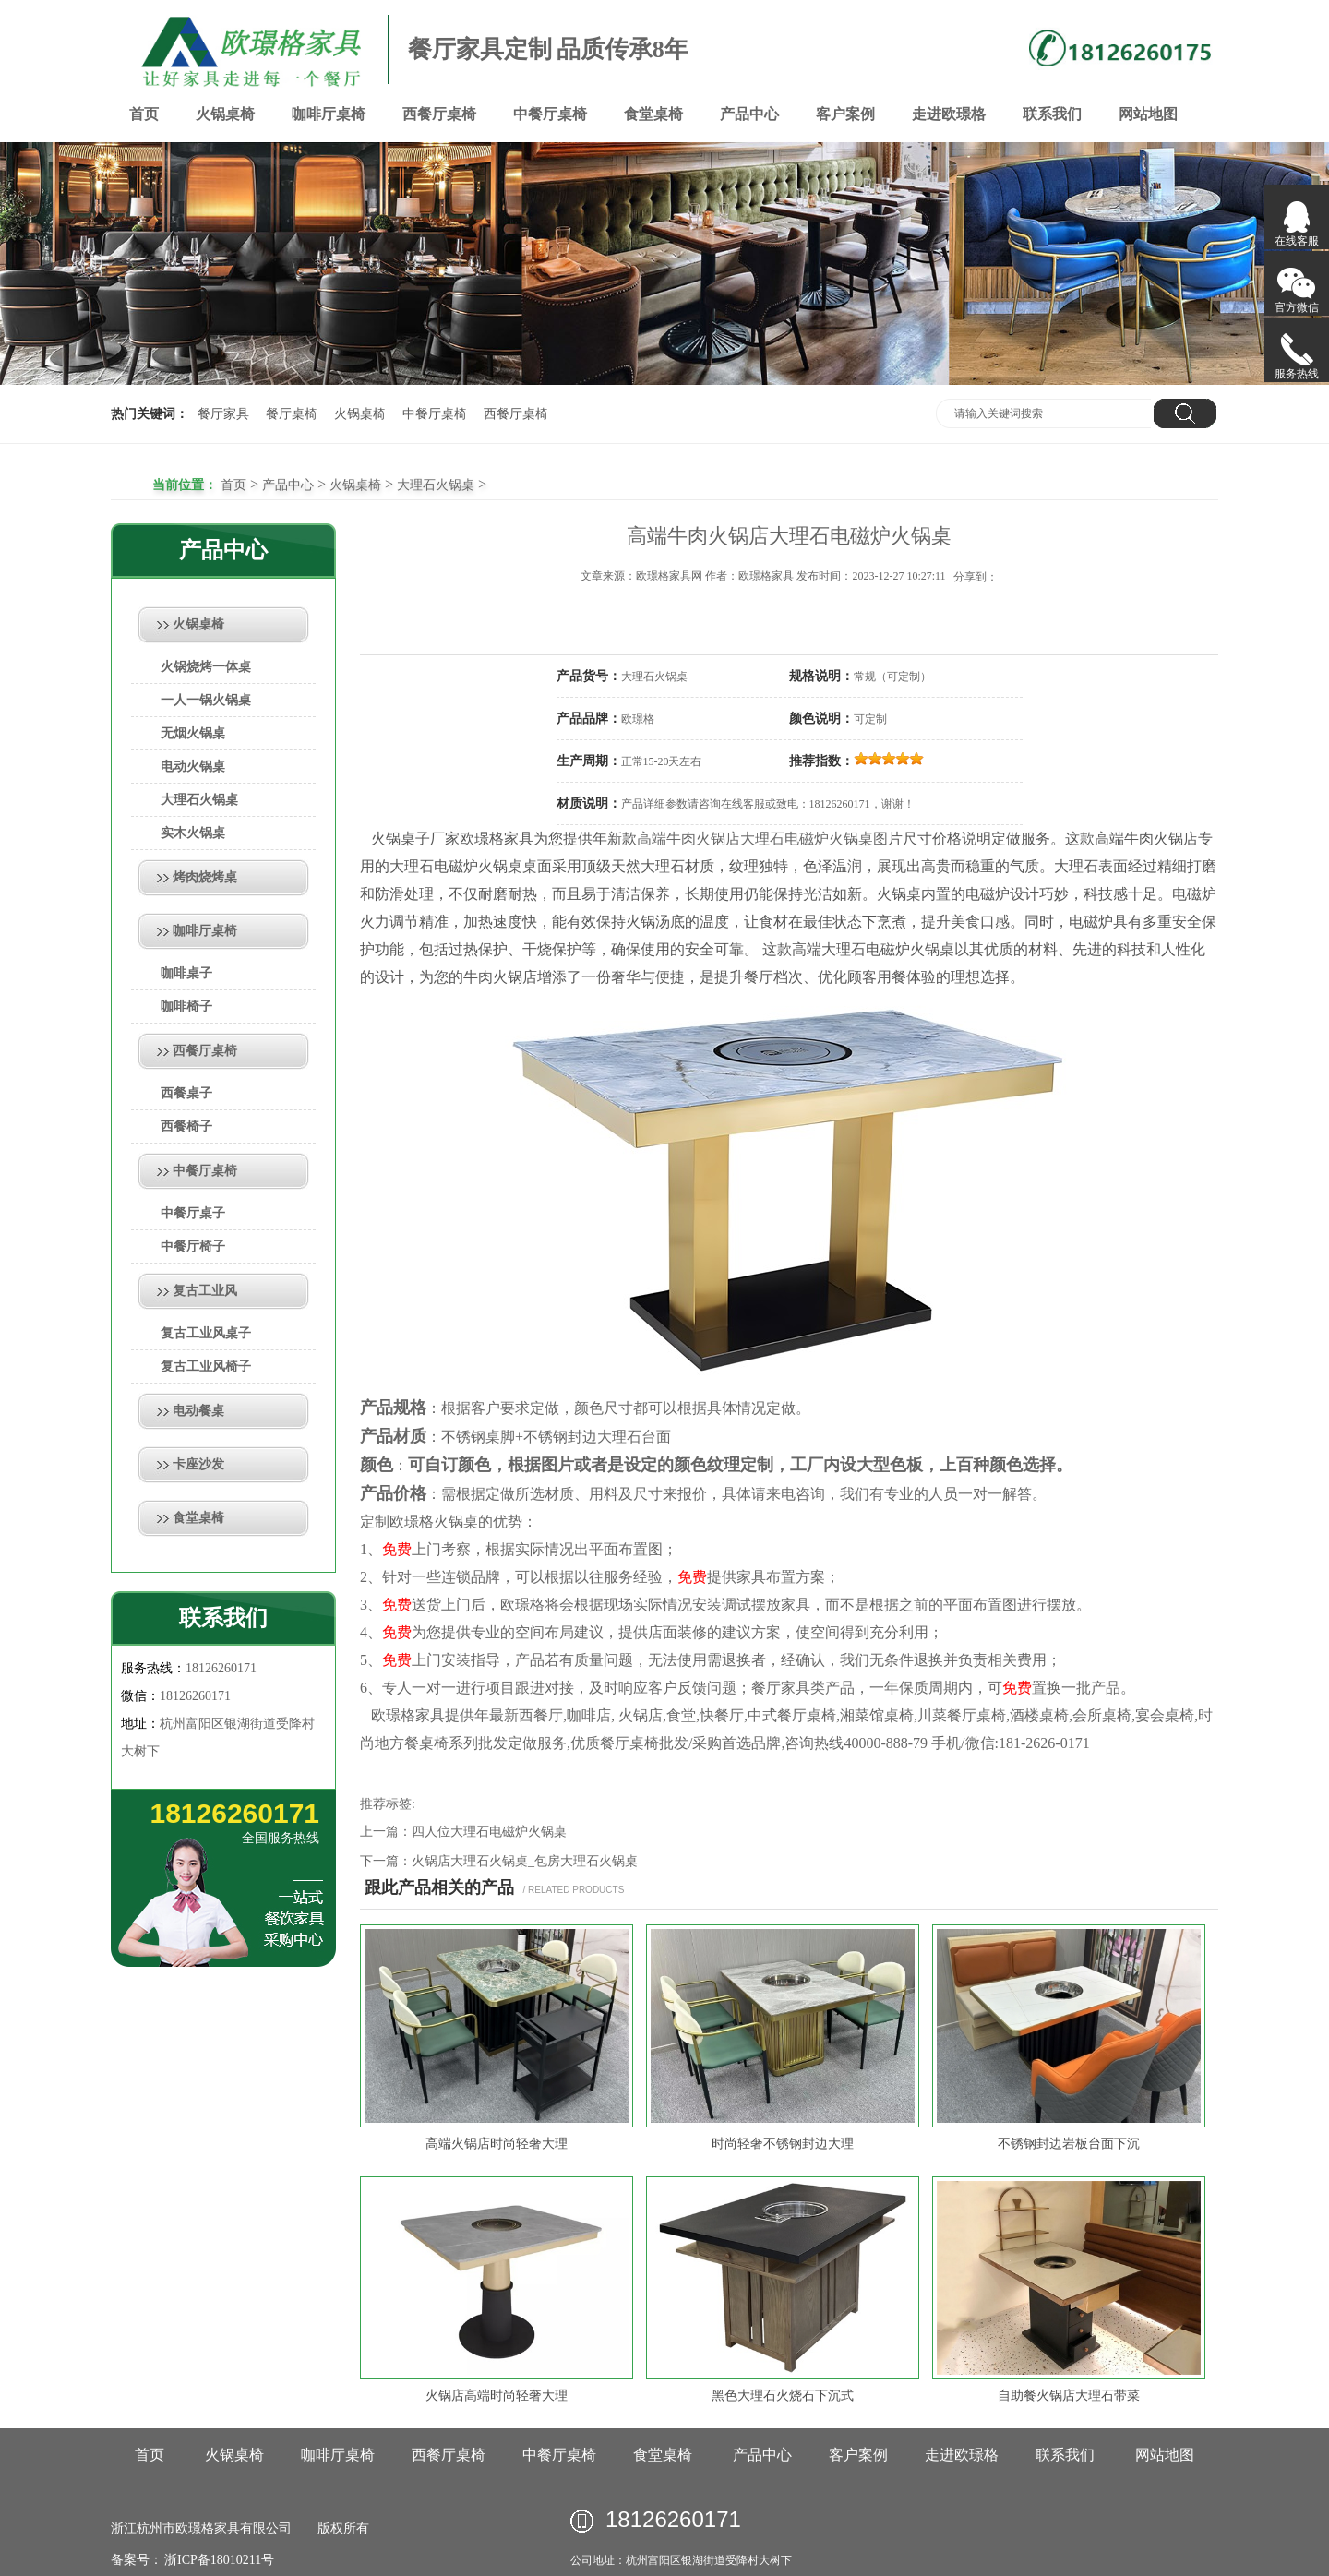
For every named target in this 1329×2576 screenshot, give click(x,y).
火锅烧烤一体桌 (206, 667)
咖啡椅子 (186, 1006)
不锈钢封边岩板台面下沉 (1069, 2144)
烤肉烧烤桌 (205, 877)
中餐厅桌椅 (550, 114)
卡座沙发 (198, 1464)
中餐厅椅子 (193, 1246)
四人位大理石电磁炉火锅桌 (489, 1832)
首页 (144, 114)
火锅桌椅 (225, 114)
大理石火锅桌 (435, 485)
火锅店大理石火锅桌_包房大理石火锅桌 (525, 1861)
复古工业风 (205, 1291)
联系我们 (1052, 114)
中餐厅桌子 (193, 1213)
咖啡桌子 (186, 973)
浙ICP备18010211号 (218, 2560)
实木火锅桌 (193, 833)
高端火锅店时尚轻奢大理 (496, 2144)
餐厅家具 (223, 414)
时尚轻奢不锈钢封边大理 (783, 2144)
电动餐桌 (198, 1411)
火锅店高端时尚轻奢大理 (496, 2395)
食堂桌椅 (653, 114)
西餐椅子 (186, 1126)
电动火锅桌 (193, 766)
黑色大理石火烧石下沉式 (783, 2395)
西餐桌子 (186, 1093)
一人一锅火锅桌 (206, 700)
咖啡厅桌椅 (328, 114)
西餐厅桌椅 (439, 114)
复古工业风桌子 (206, 1333)
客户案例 (845, 114)
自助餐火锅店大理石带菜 (1069, 2395)
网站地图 (1148, 114)
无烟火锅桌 (193, 733)
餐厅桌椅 (291, 414)
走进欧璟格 (949, 114)
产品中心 (749, 114)
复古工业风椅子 (206, 1366)
